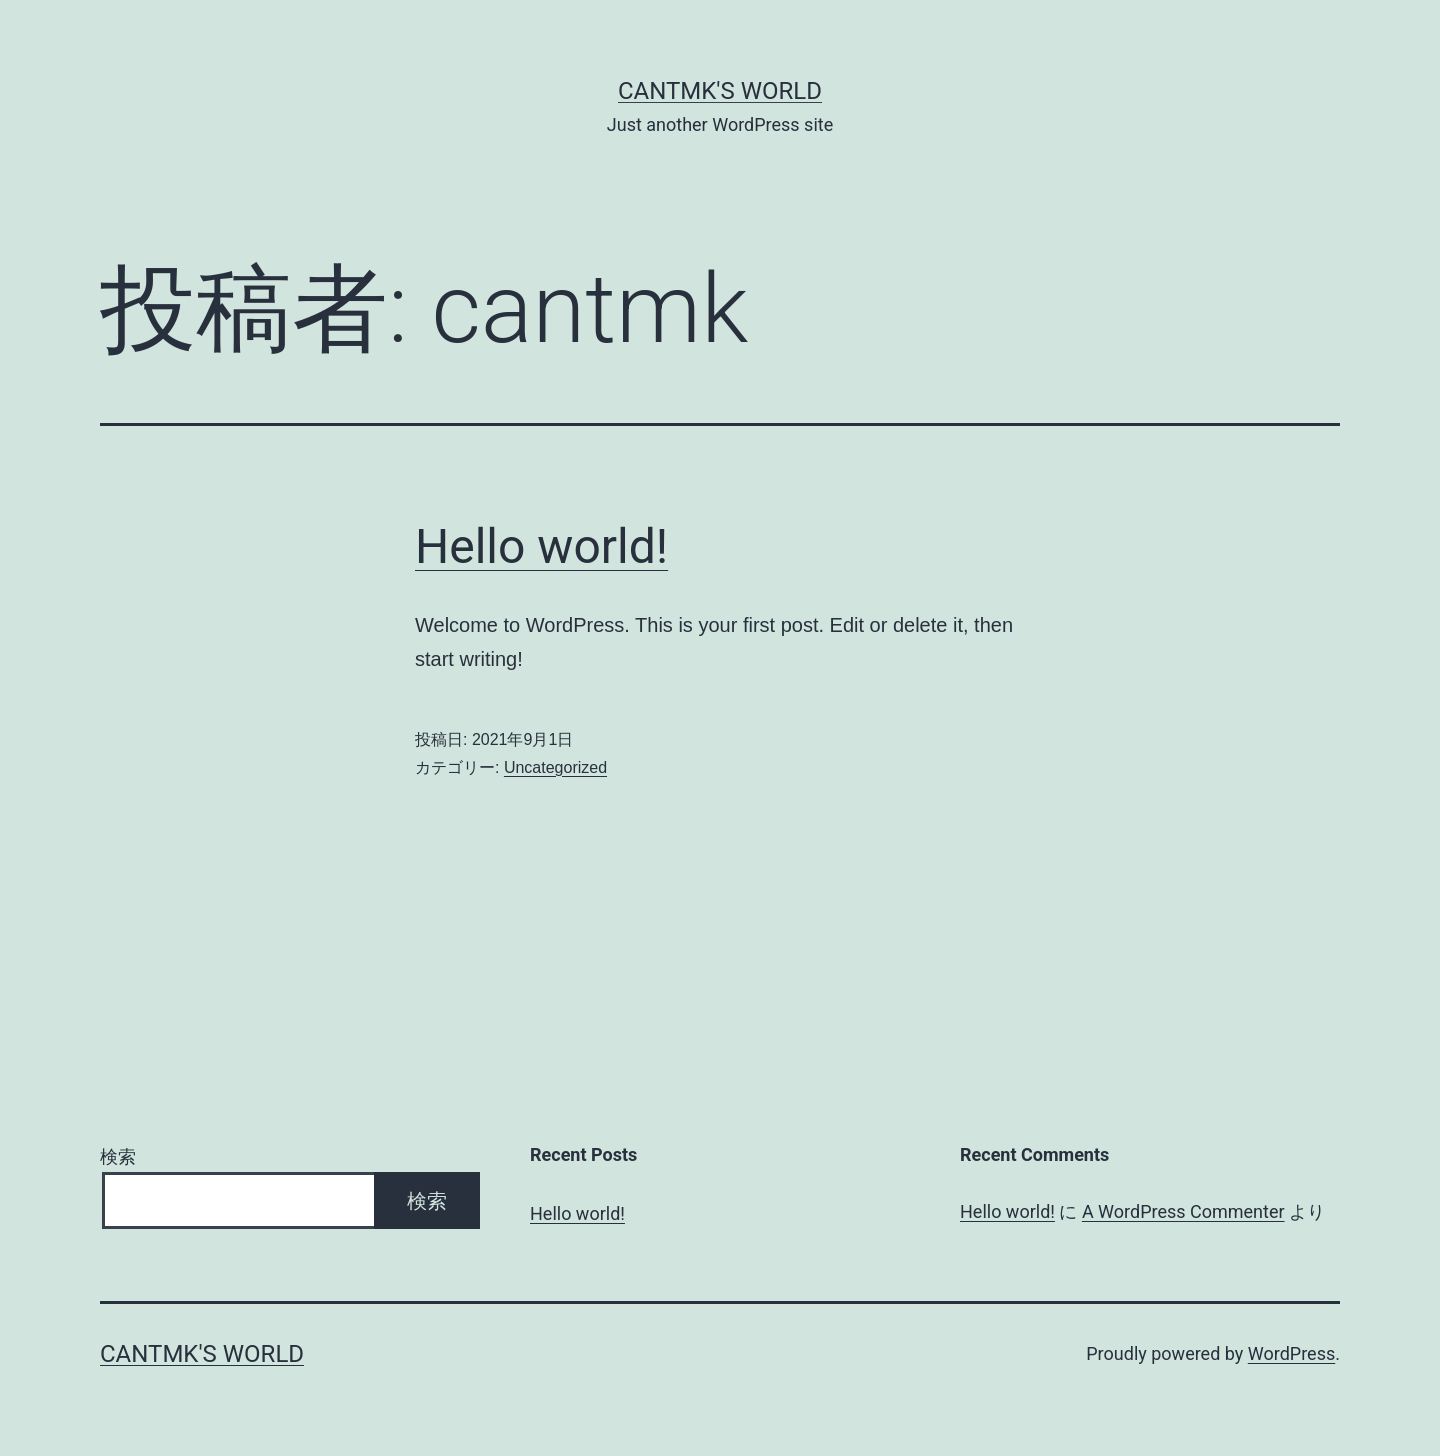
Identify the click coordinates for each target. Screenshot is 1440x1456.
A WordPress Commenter (1183, 1211)
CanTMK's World (720, 91)
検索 (118, 1156)
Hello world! (541, 546)
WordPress (1291, 1353)
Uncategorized (555, 767)
